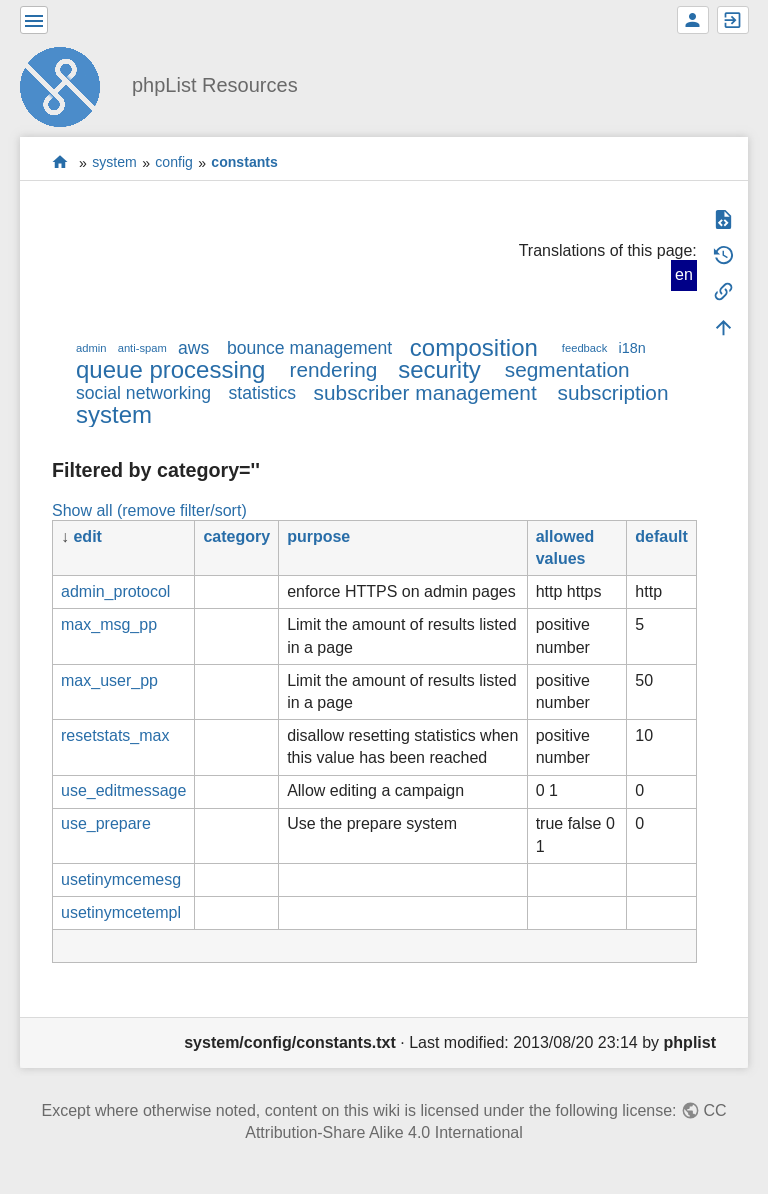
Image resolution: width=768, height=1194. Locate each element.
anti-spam (142, 348)
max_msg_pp (109, 624)
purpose (318, 536)
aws (193, 348)
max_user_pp (109, 680)
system (114, 163)
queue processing (170, 369)
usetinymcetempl (121, 912)
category (236, 536)
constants (244, 163)
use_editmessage (123, 790)
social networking (143, 393)
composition (474, 347)
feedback (584, 348)
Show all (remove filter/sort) (149, 510)
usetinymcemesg (121, 879)
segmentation (567, 369)
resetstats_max (115, 735)
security (439, 369)
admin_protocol (115, 591)
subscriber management (425, 392)
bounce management (309, 348)
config (174, 163)
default (661, 536)
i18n (631, 348)
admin (91, 348)
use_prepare (106, 823)
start (60, 162)
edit (87, 536)
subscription (613, 392)
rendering (333, 369)
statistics (262, 393)
